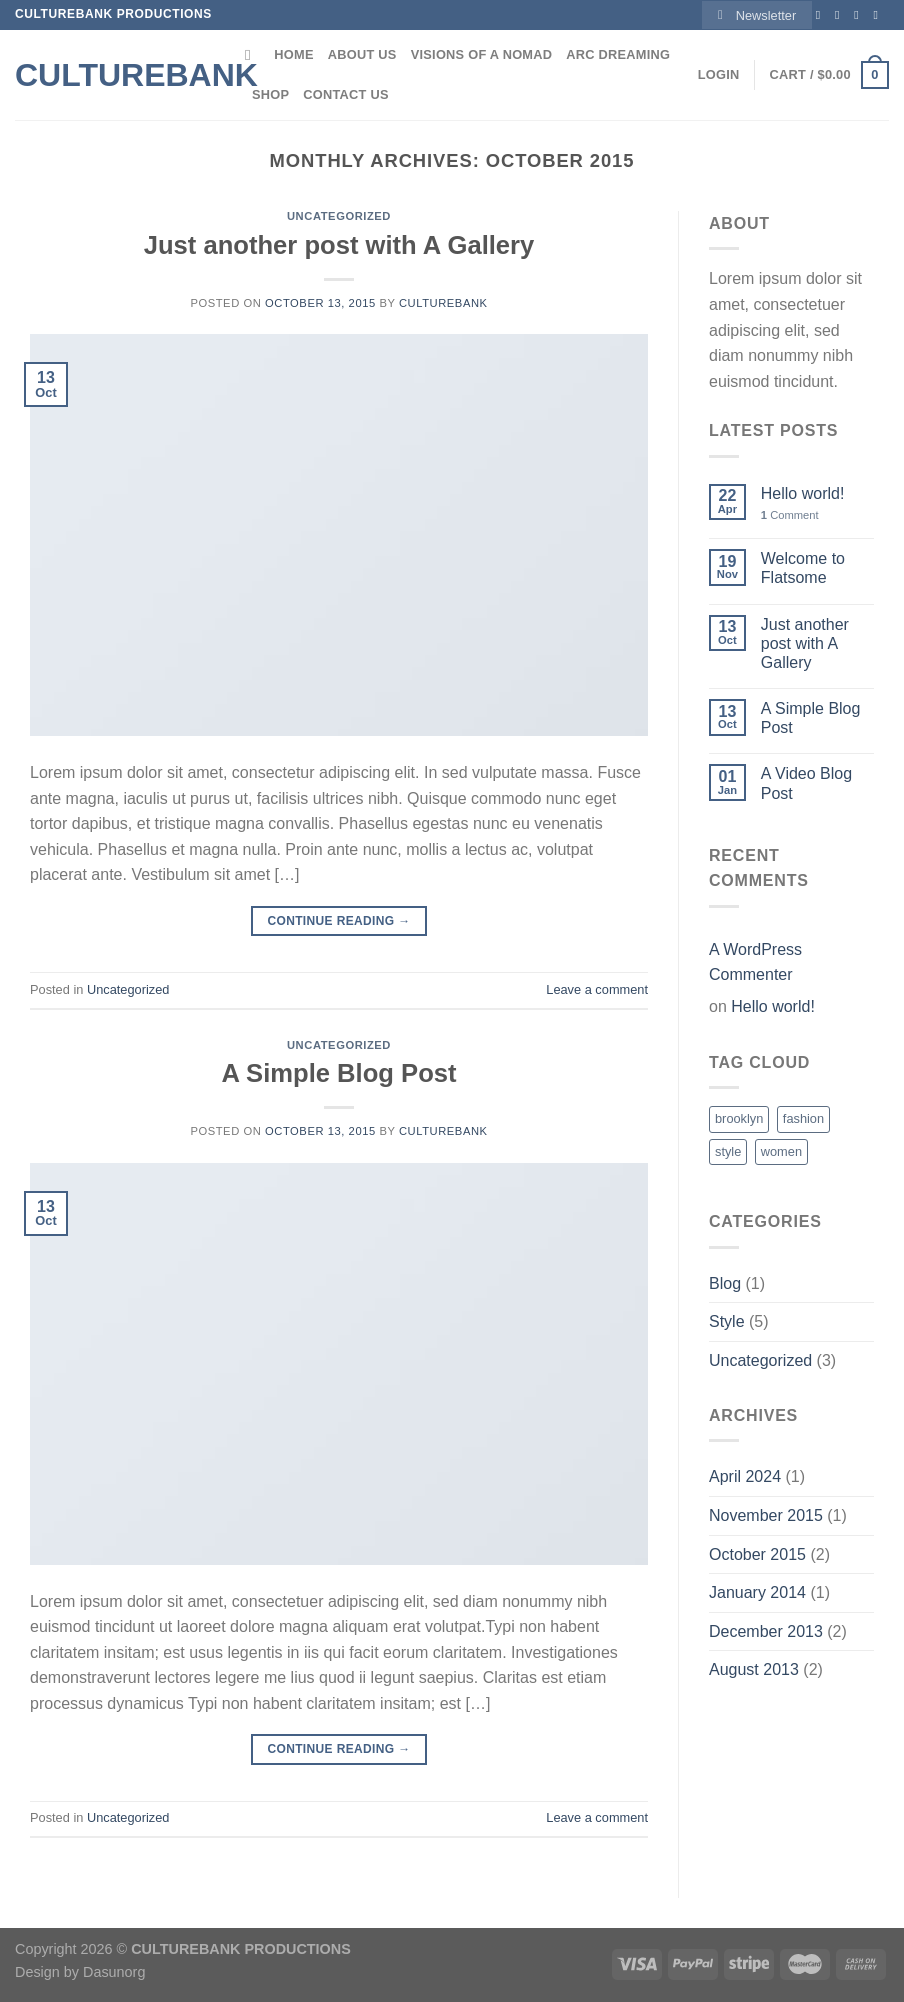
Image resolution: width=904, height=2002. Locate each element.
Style (727, 1321)
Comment (790, 515)
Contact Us (346, 94)
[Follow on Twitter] (860, 15)
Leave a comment (597, 989)
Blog (725, 1283)
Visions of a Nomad (482, 54)
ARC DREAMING (618, 54)
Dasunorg (114, 1972)
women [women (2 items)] (781, 1151)
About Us (362, 54)
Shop (270, 94)
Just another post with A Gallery (339, 245)
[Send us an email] (879, 15)
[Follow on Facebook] (822, 15)
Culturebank (115, 75)
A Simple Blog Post (338, 1073)
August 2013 (754, 1669)
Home (293, 54)
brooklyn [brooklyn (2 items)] (739, 1118)
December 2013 (766, 1631)
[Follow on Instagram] (841, 15)
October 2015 (757, 1554)
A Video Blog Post (806, 783)
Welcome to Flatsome (803, 568)
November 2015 (766, 1515)
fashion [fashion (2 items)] (803, 1118)
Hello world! (803, 493)
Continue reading (338, 921)
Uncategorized (339, 216)
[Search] (252, 55)
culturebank (443, 303)
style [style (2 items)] (728, 1151)
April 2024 (745, 1476)
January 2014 (757, 1592)
